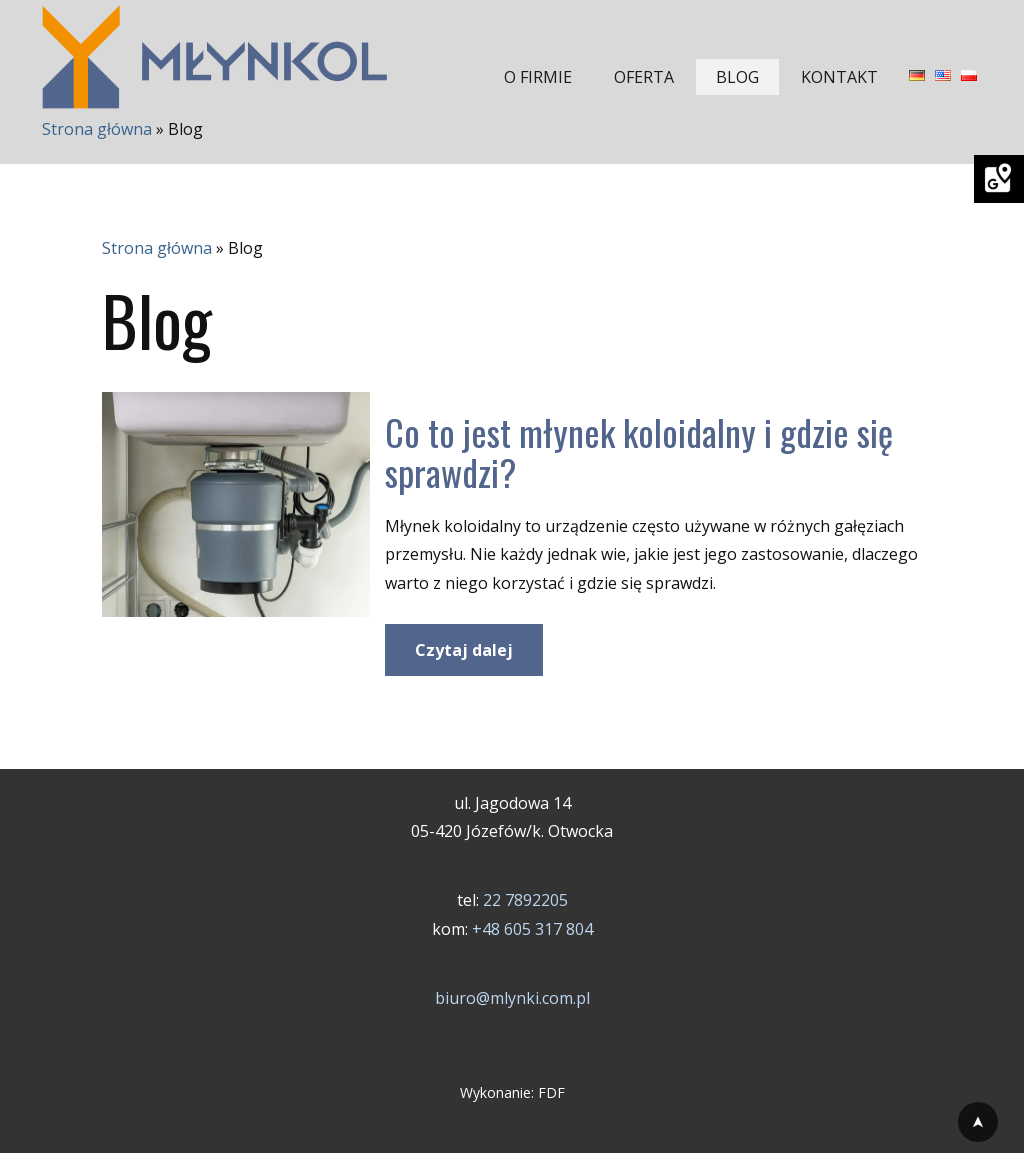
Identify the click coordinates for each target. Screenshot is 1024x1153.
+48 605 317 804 (532, 929)
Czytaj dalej (464, 650)
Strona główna (97, 129)
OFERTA (644, 77)
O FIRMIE (538, 77)
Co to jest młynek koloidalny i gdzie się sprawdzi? (639, 451)
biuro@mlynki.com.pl (512, 998)
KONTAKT (839, 77)
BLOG (737, 77)
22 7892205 (525, 900)
